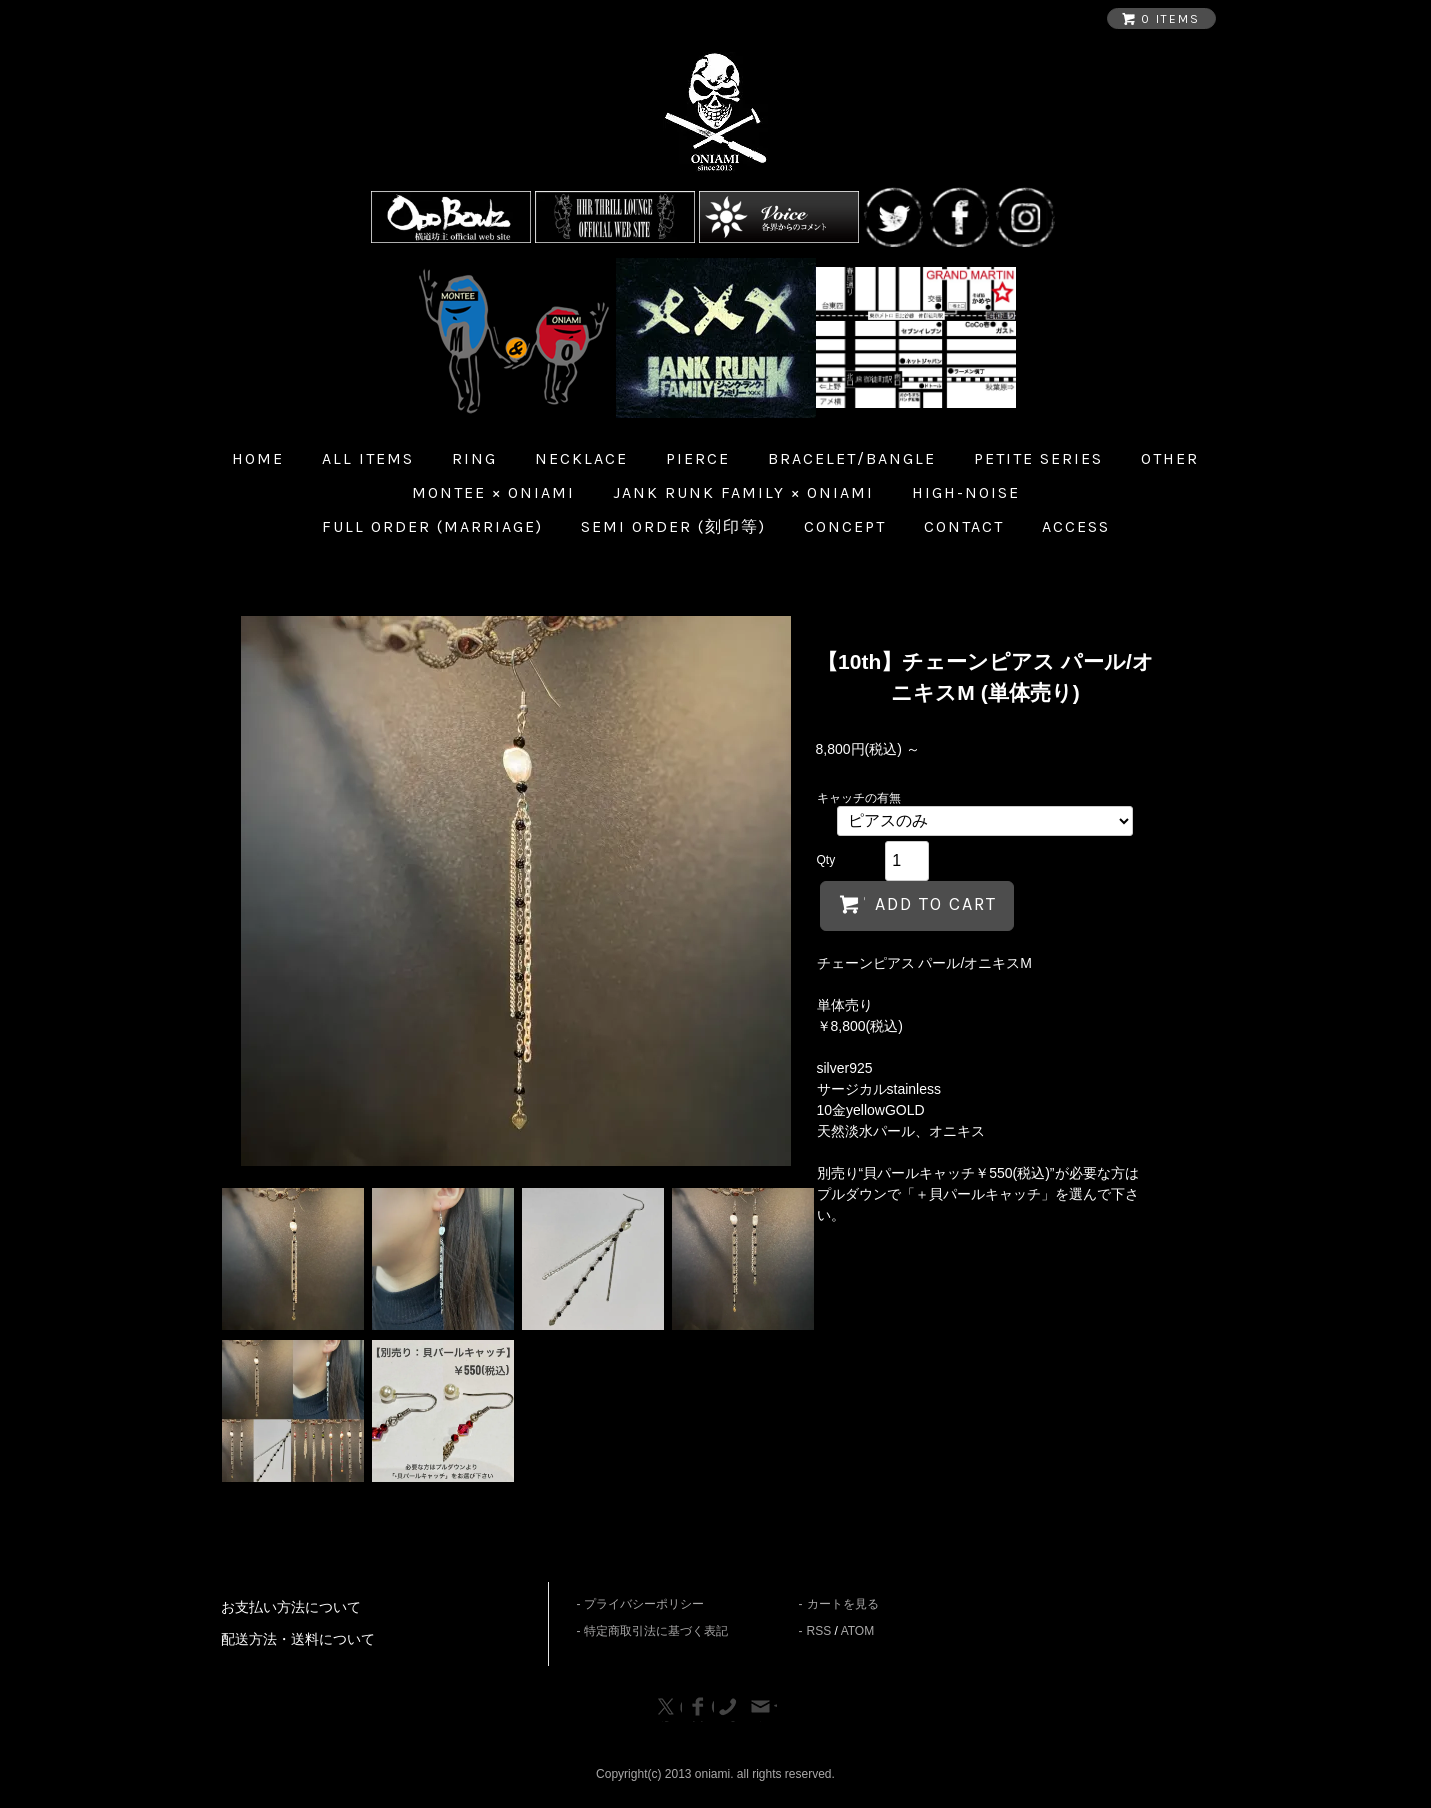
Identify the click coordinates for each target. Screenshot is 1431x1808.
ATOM (858, 1631)
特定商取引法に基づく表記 (656, 1631)
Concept (845, 526)
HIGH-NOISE (966, 492)
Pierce (698, 458)
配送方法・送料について (298, 1639)
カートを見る (843, 1604)
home (258, 458)
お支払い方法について (291, 1607)
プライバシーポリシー (644, 1604)
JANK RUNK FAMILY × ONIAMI (743, 492)
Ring (474, 458)
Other (1170, 458)
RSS (819, 1631)
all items (368, 458)
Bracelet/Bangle (852, 458)
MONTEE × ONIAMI (493, 492)
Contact (964, 526)
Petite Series (1038, 458)
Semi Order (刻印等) (673, 526)
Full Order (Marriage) (432, 526)
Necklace (581, 458)
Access (1076, 526)
